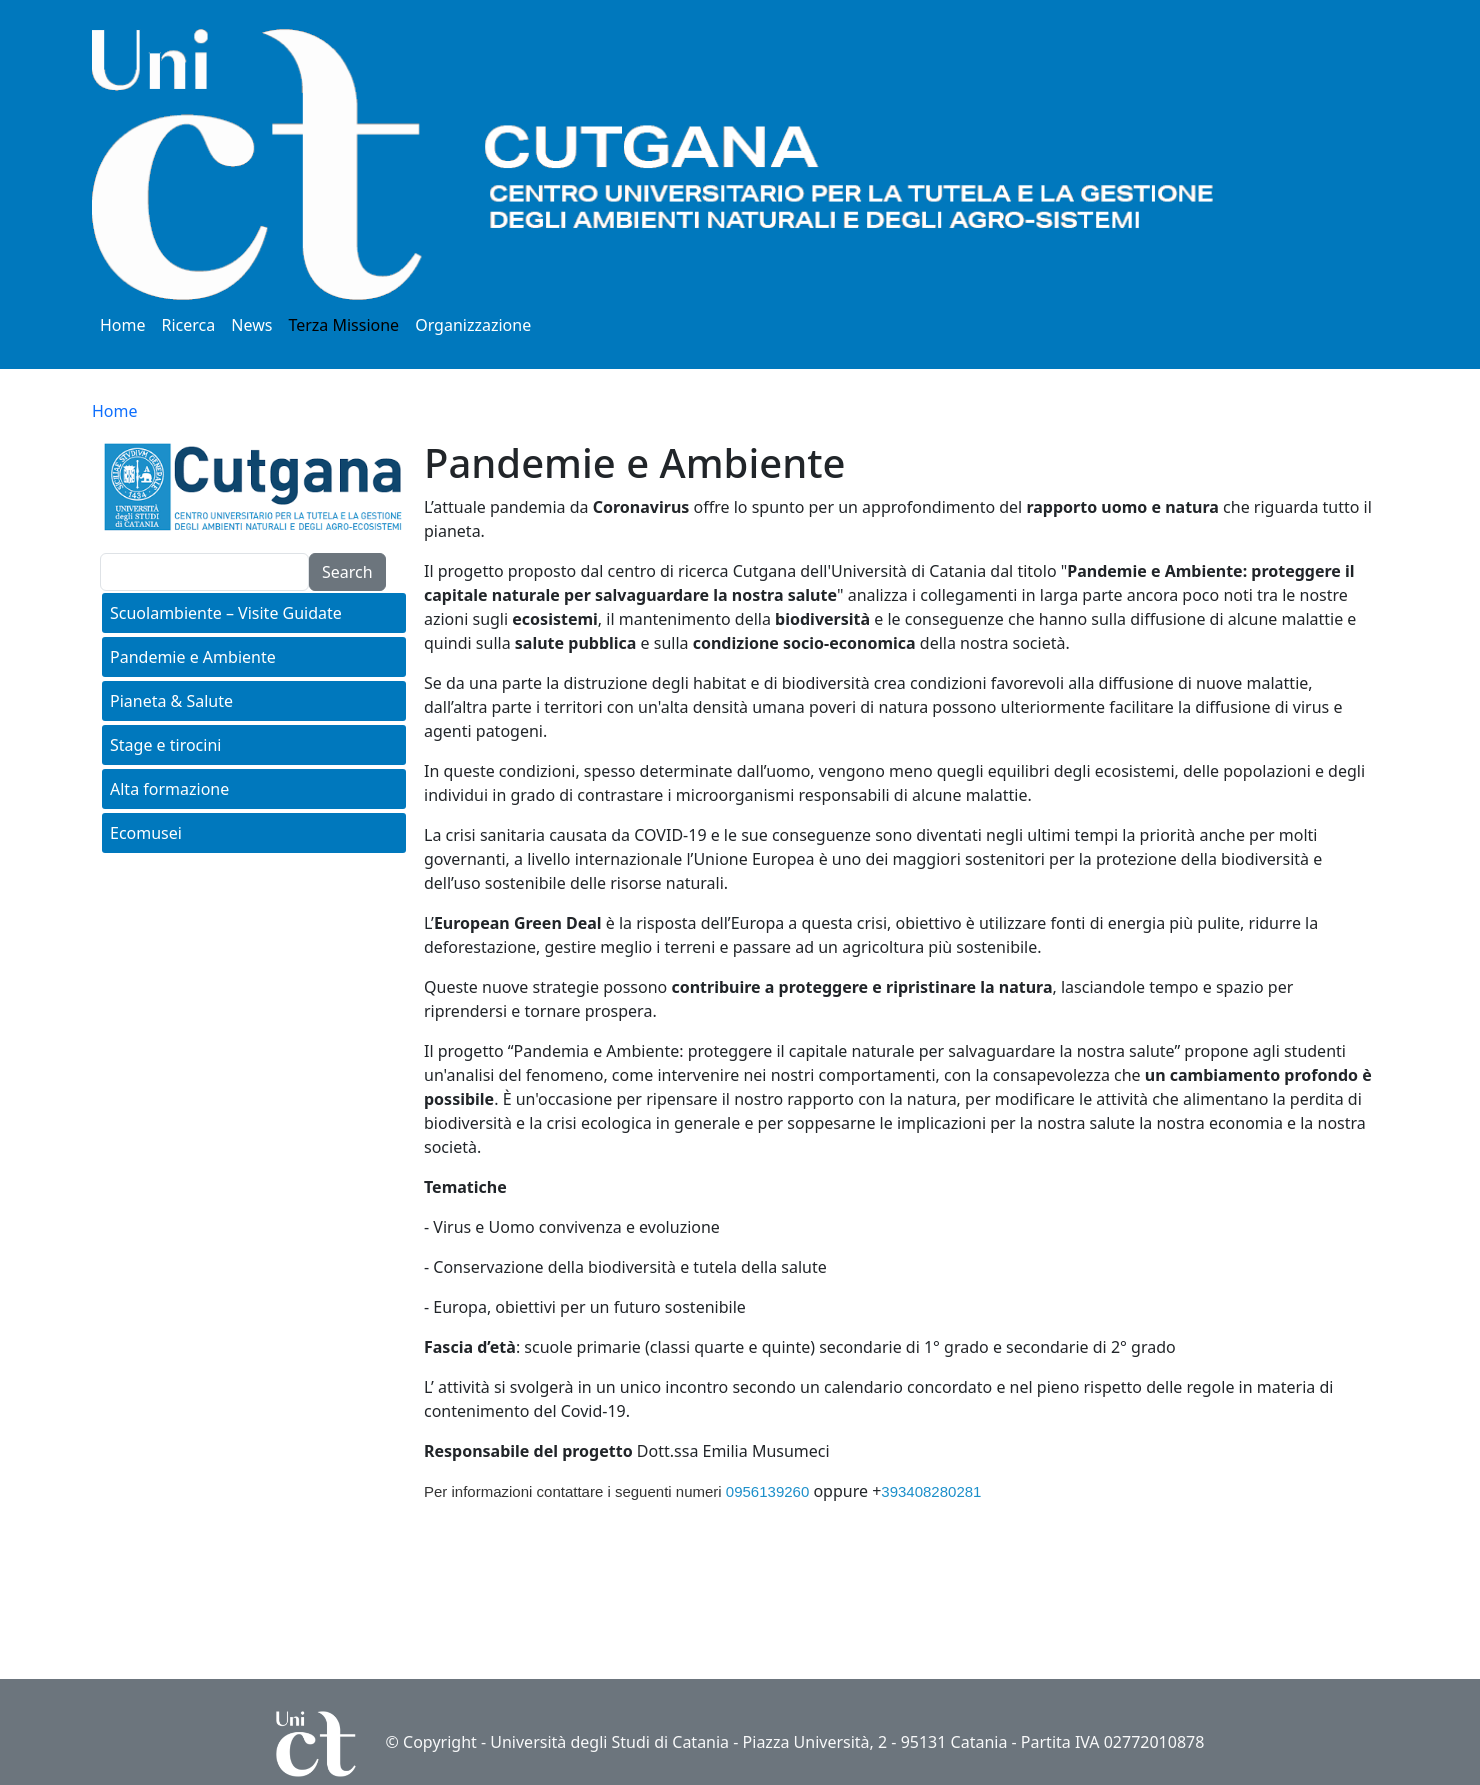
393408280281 (931, 1491)
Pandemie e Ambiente (193, 657)
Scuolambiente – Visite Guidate (226, 613)
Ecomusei (146, 833)
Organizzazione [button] (473, 325)
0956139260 (767, 1491)
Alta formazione (169, 789)
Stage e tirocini (165, 745)
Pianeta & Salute (171, 701)
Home (123, 325)
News (251, 325)
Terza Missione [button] (343, 325)
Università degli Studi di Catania (609, 1742)
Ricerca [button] (189, 325)
